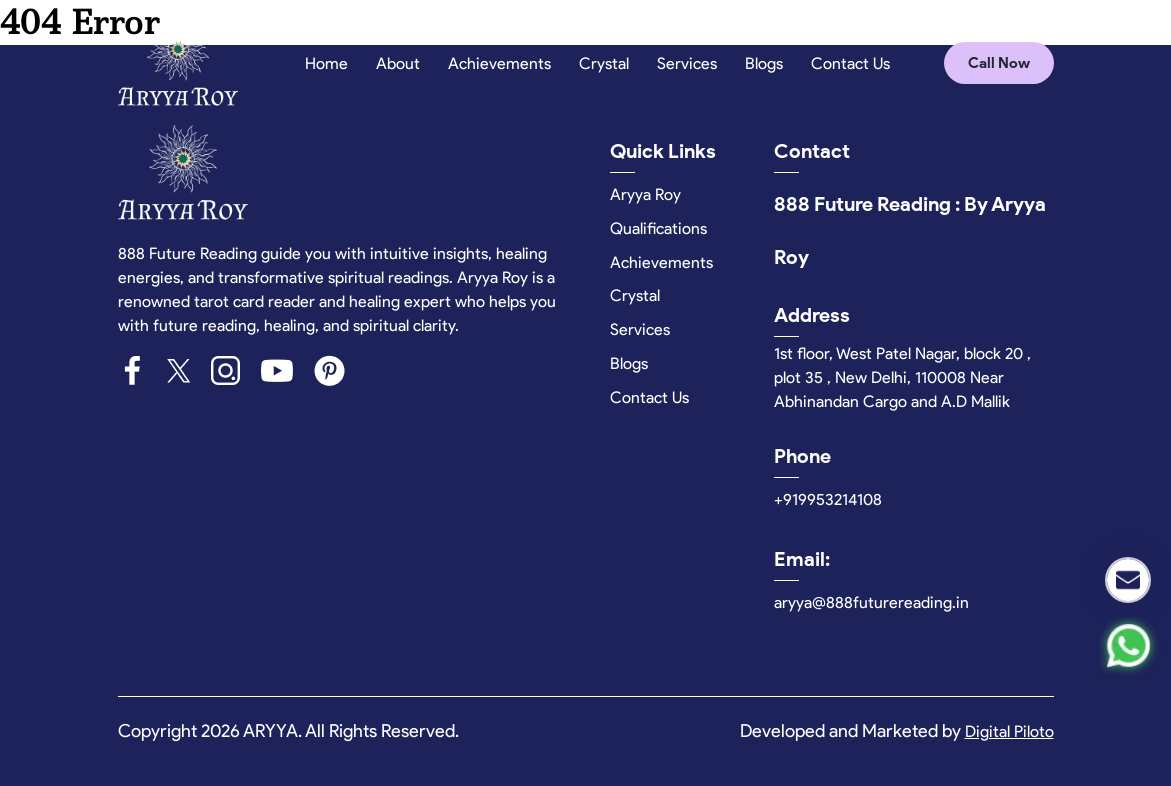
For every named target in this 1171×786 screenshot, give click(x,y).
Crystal (604, 63)
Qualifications (658, 228)
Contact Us (850, 63)
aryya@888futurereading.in (871, 602)
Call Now (999, 63)
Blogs (764, 63)
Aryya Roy (645, 194)
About (398, 63)
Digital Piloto (1009, 731)
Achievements (499, 63)
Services (687, 63)
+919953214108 (828, 499)
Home (326, 63)
